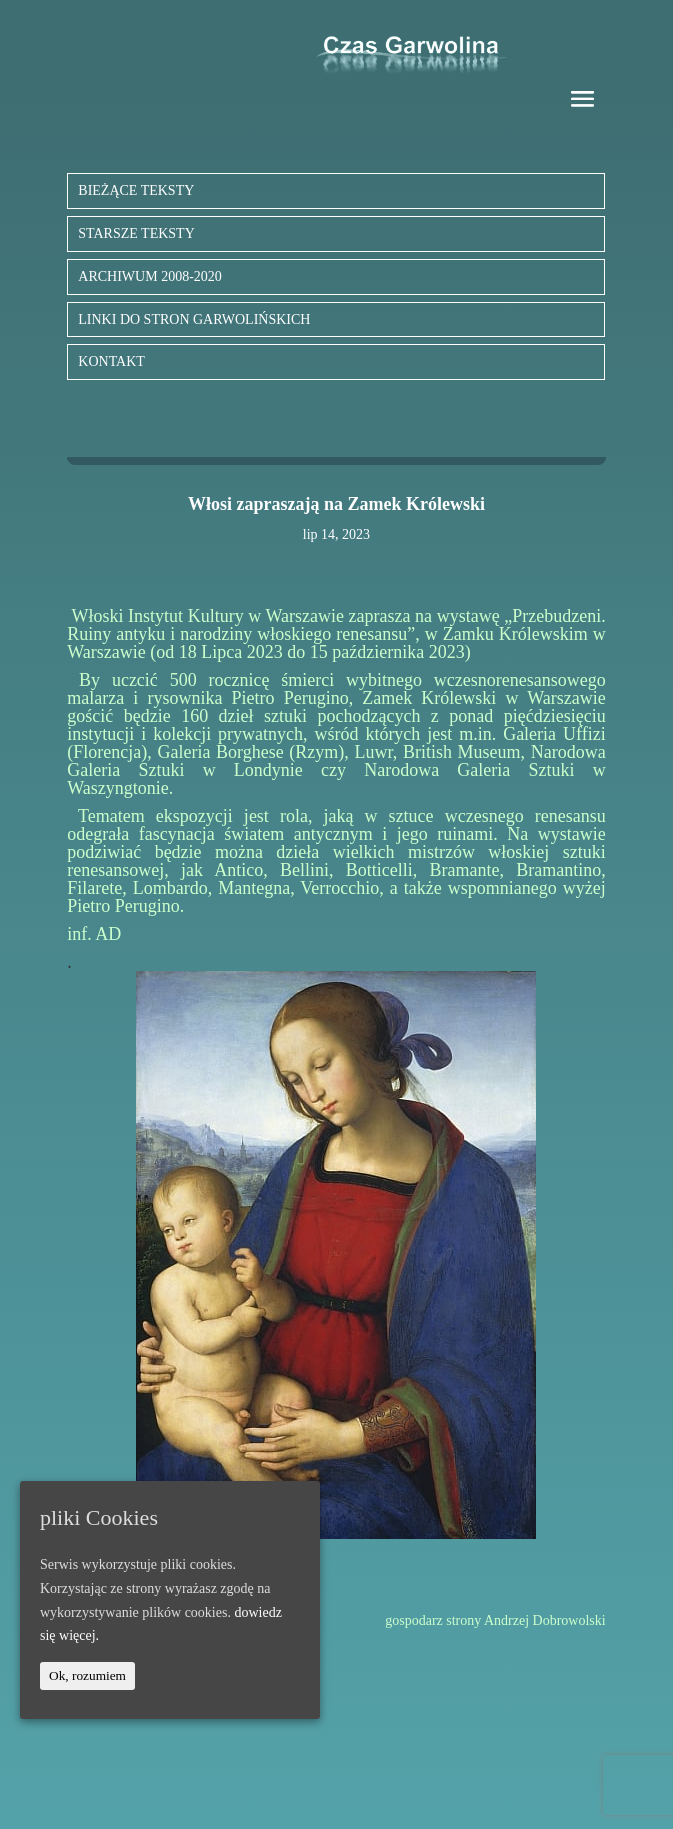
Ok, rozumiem (87, 1675)
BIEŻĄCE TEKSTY (136, 190)
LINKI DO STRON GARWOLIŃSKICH (194, 319)
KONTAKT (111, 361)
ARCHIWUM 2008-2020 (150, 276)
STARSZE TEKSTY (136, 233)
